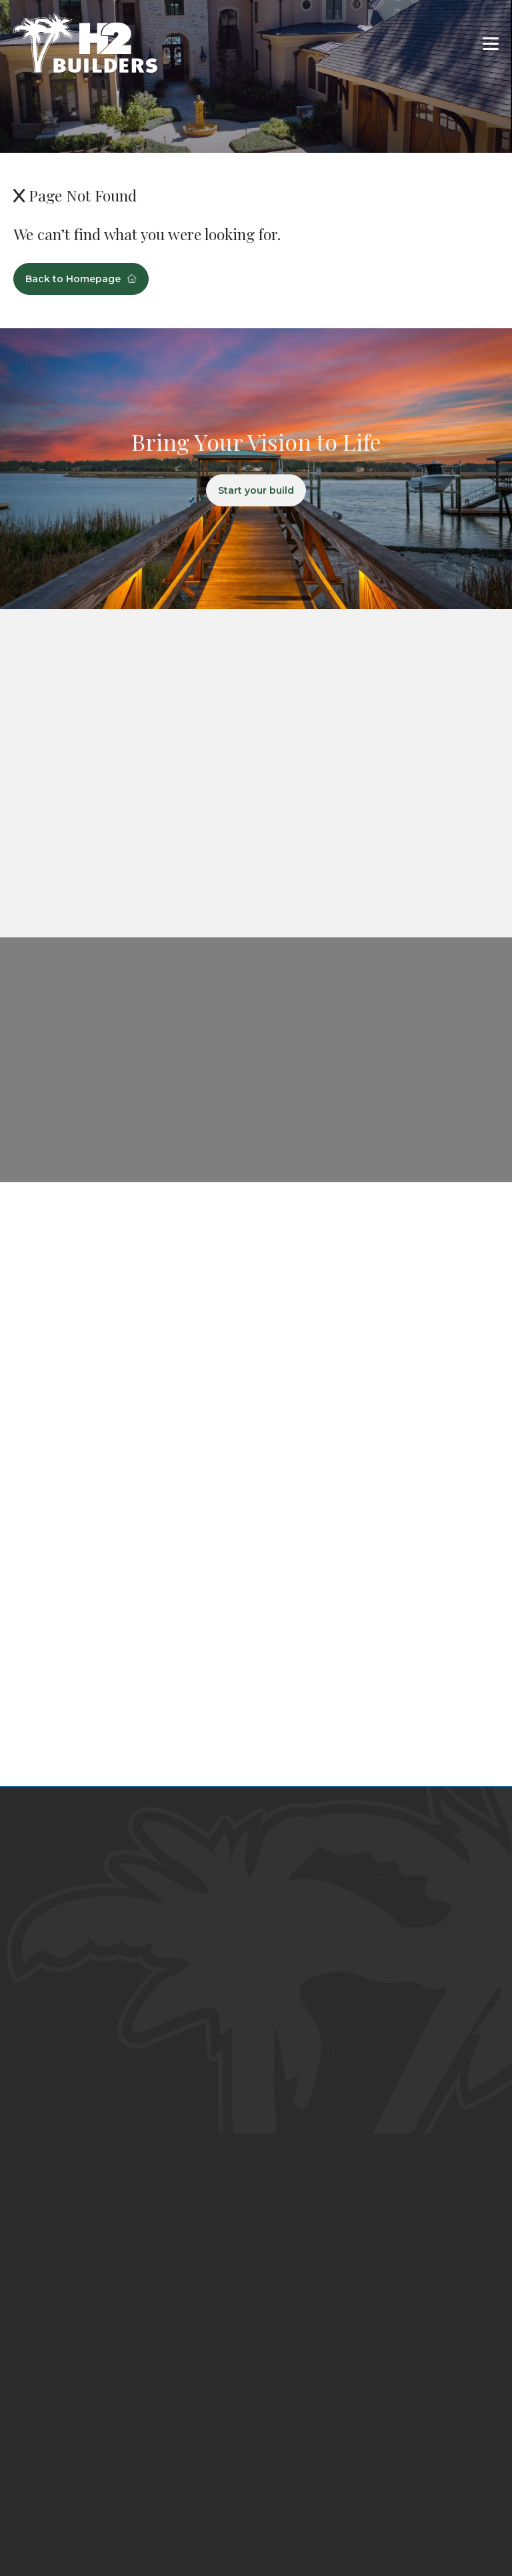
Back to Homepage (81, 279)
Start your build (256, 490)
